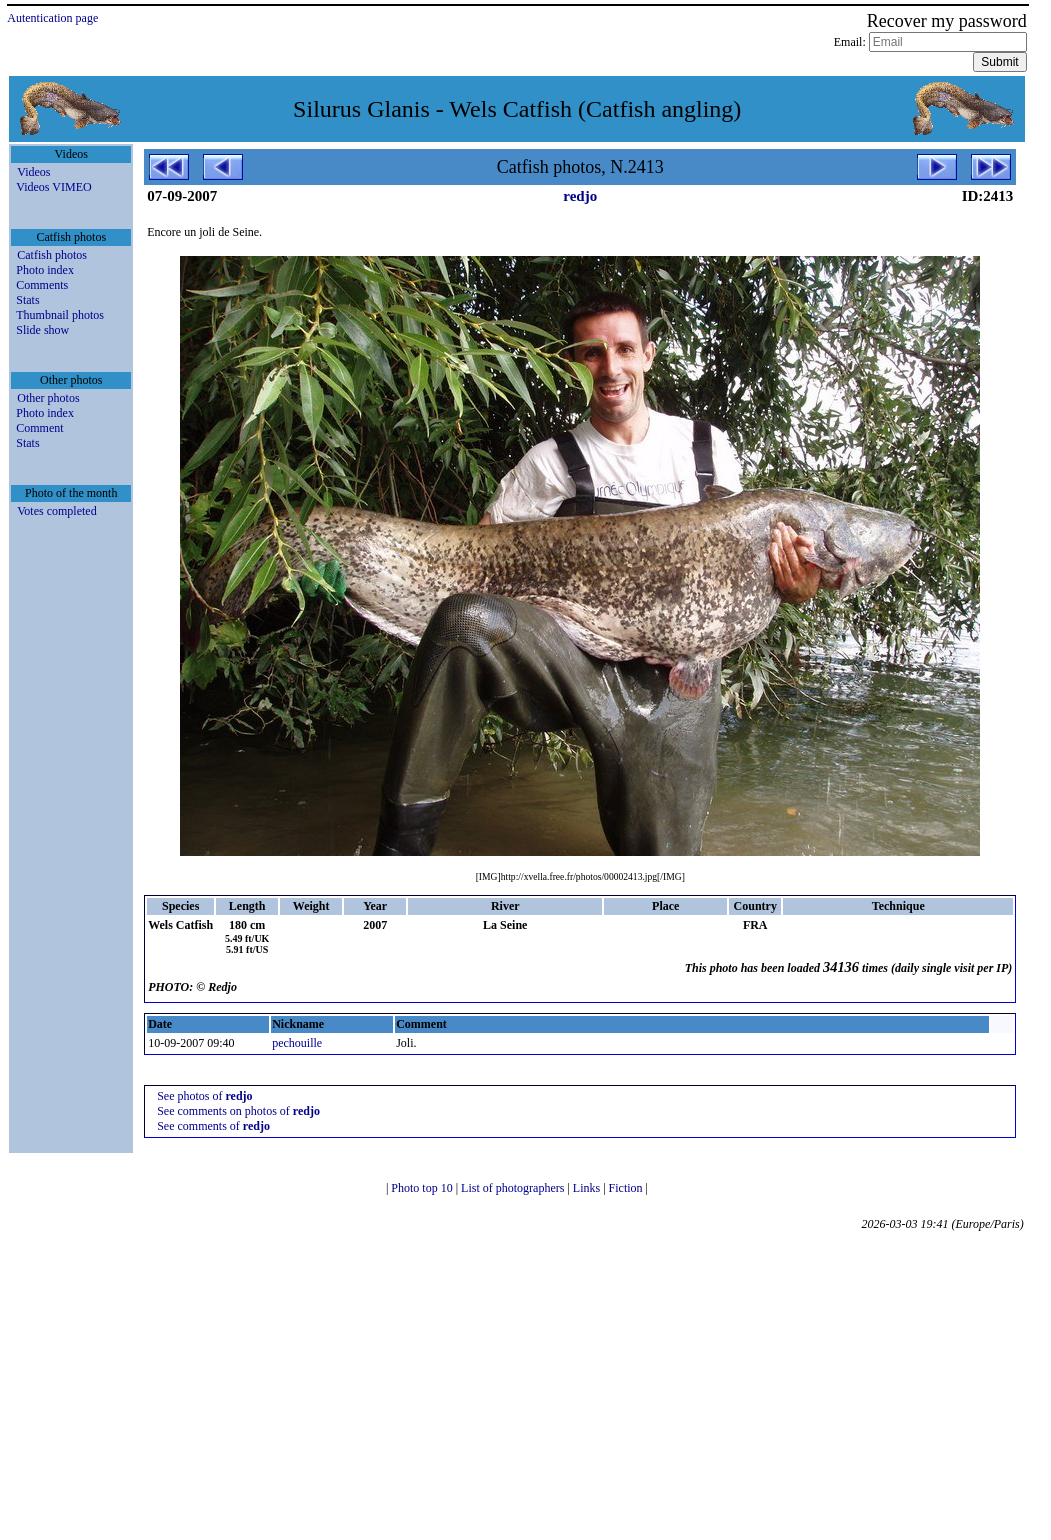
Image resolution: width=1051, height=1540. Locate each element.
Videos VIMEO (53, 187)
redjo (580, 196)
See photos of (204, 1096)
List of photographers (514, 1188)
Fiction (627, 1188)
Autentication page (52, 18)
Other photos (48, 398)
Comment (39, 428)
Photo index (45, 270)
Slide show (42, 330)
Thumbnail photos (60, 315)
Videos (33, 172)
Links (588, 1188)
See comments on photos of (238, 1111)
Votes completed (56, 511)
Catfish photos (52, 255)
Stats (27, 300)
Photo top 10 (423, 1188)
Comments (42, 285)
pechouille (297, 1043)
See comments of (213, 1126)
